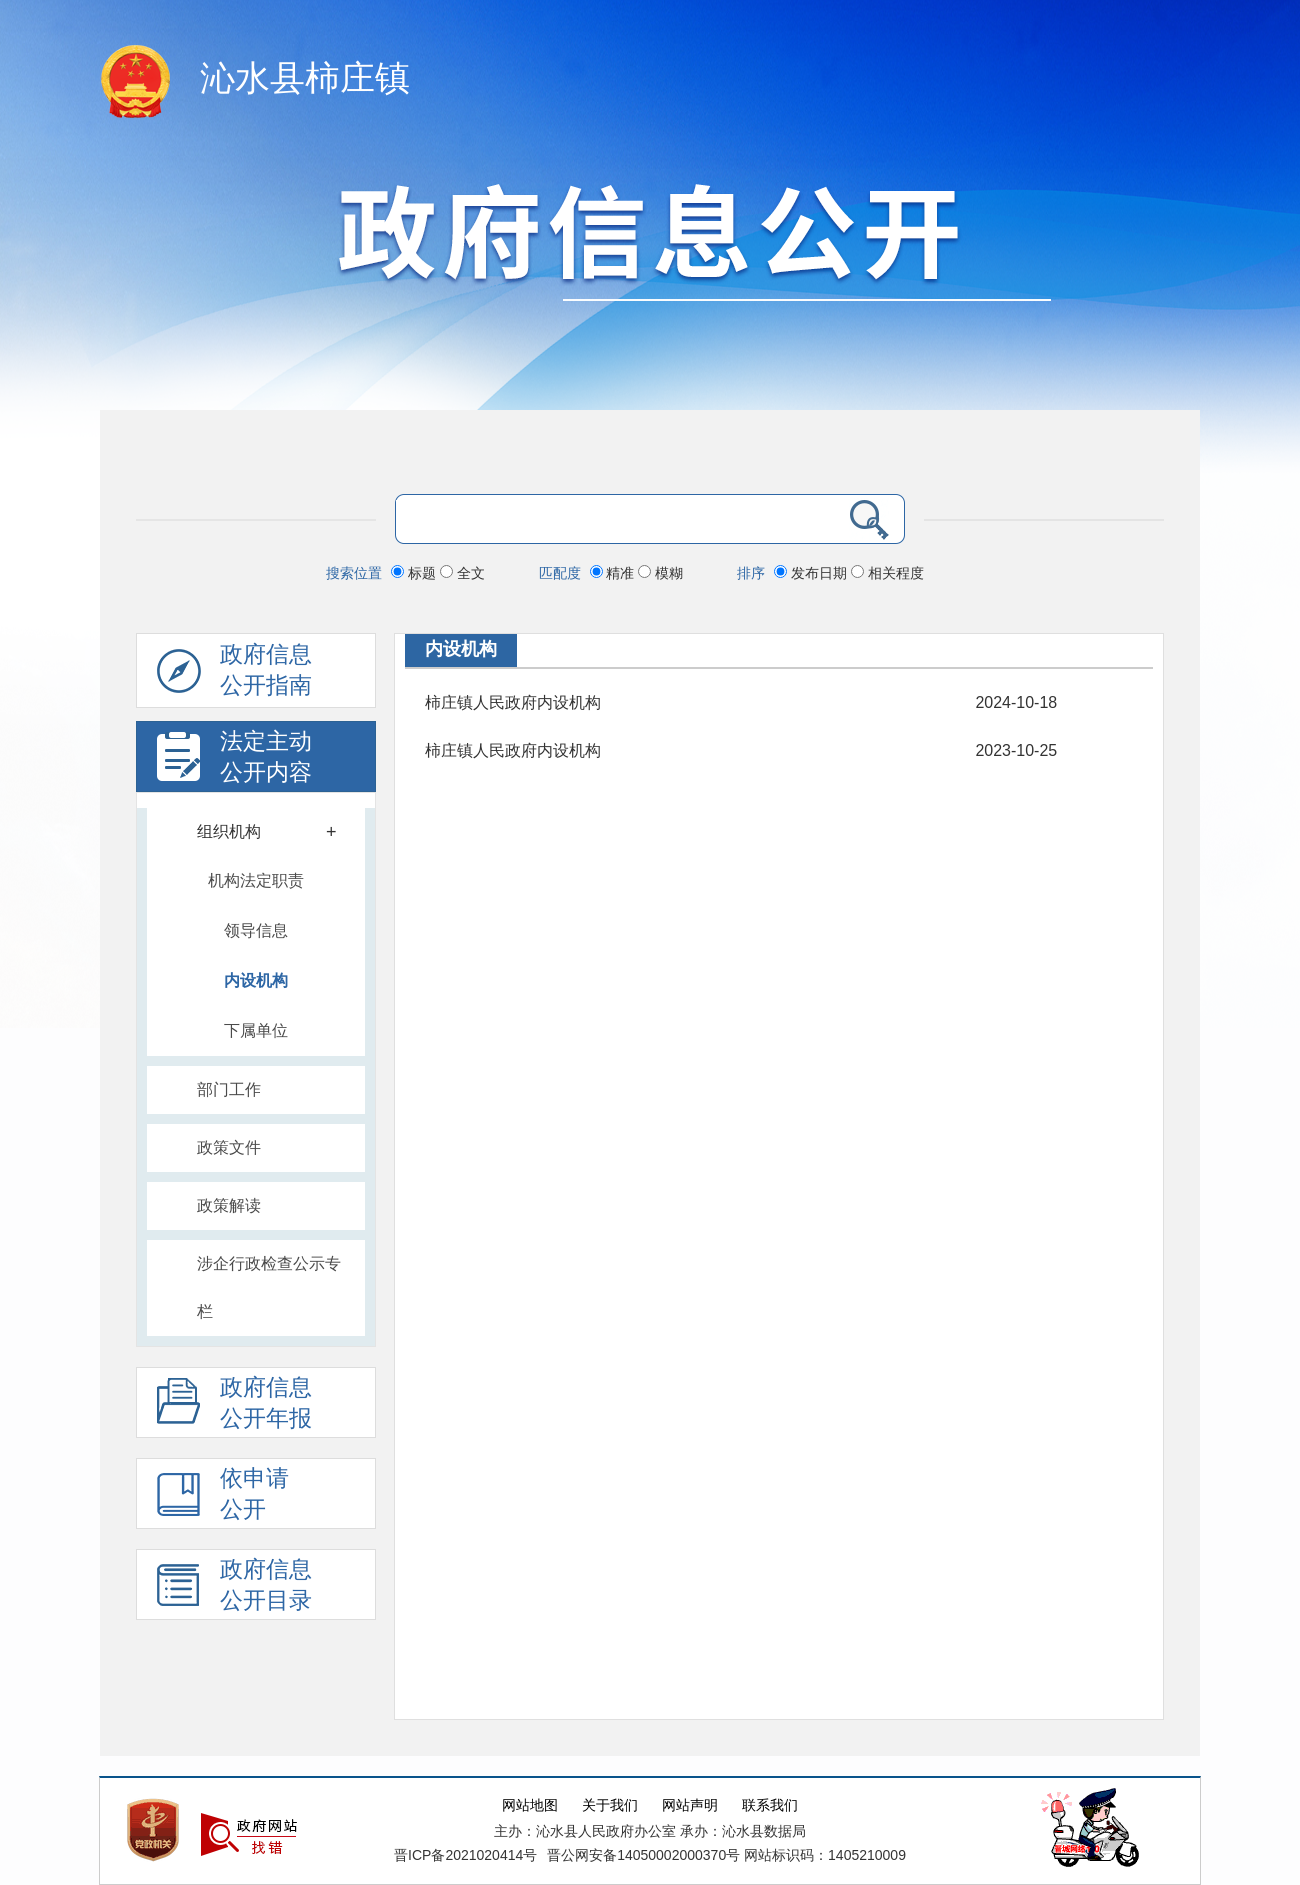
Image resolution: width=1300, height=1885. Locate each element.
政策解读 (229, 1205)
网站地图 (530, 1805)
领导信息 (256, 930)
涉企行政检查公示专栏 (269, 1287)
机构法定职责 (256, 880)
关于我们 (610, 1805)
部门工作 (229, 1089)
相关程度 (887, 573)
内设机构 (256, 980)
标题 (415, 573)
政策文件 (229, 1147)
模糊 (660, 573)
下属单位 (256, 1030)
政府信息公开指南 (234, 675)
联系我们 (770, 1805)
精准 (614, 573)
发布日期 (812, 573)
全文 (462, 573)
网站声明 (690, 1805)
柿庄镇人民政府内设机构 (513, 702)
